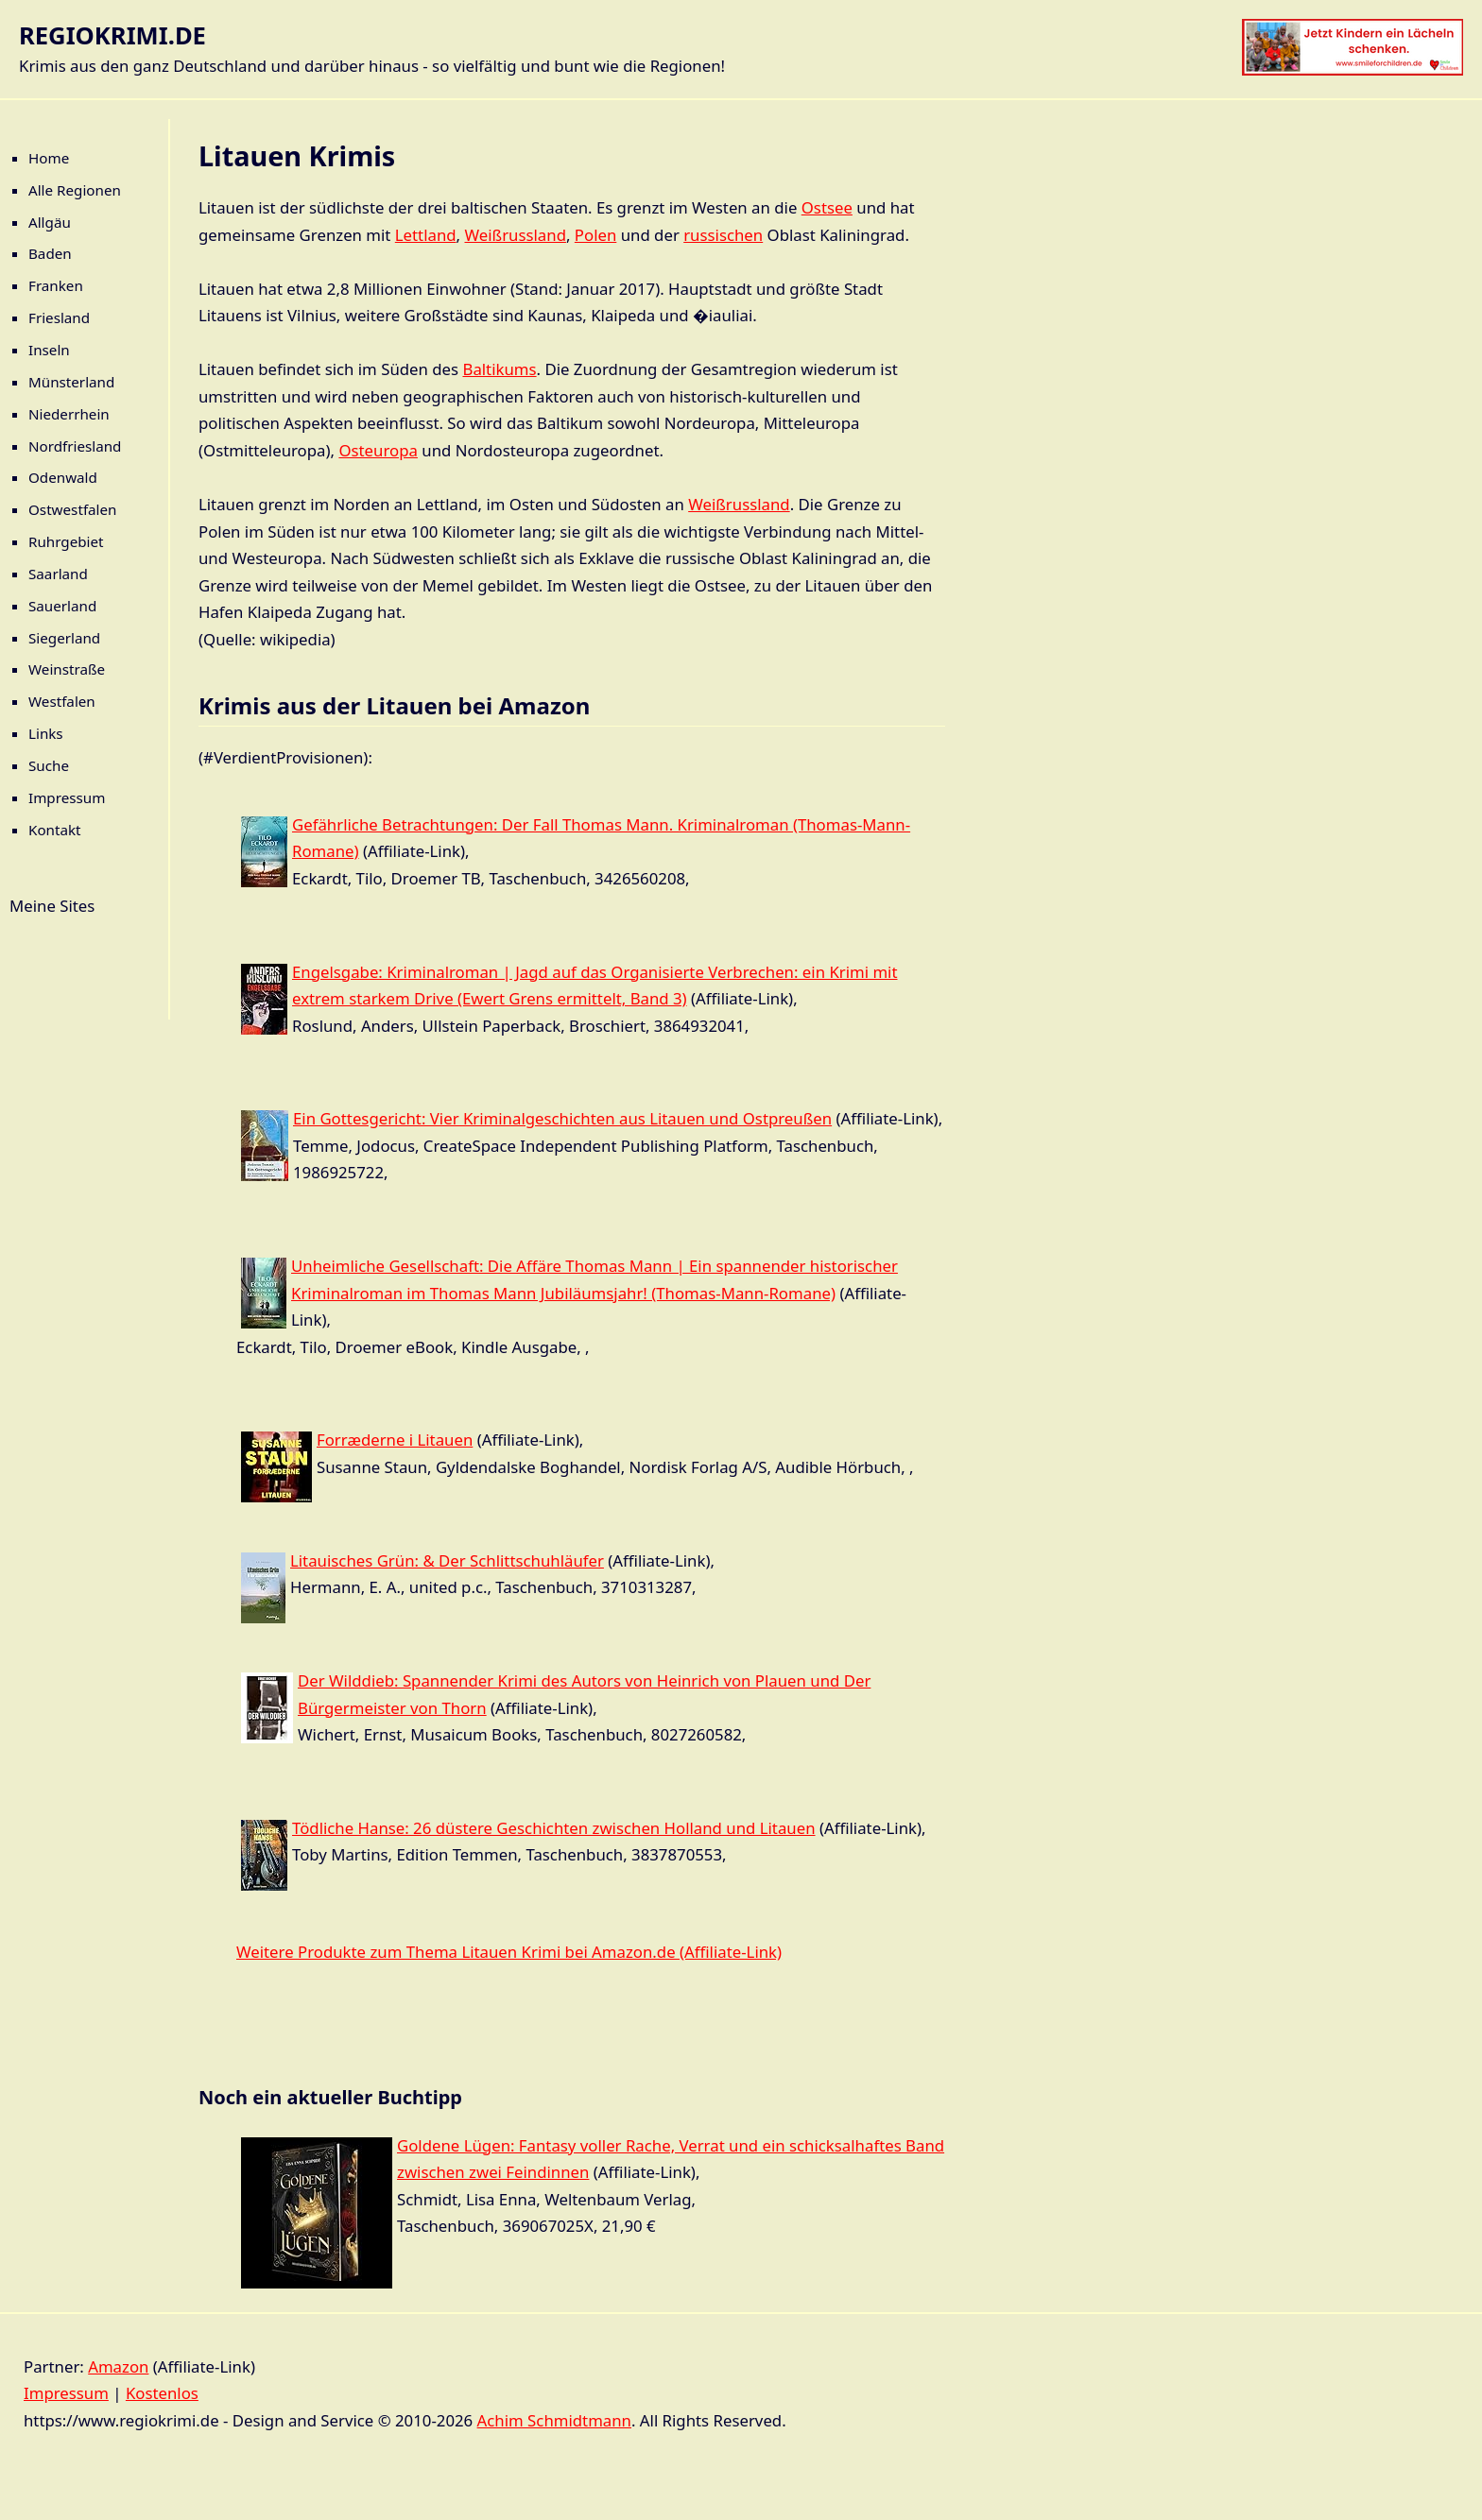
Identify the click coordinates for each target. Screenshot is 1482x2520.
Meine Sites (52, 906)
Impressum (66, 797)
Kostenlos (162, 2393)
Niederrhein (69, 413)
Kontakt (54, 829)
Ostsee (827, 207)
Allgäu (49, 222)
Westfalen (61, 701)
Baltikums (499, 369)
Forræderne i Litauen (395, 1439)
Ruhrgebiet (66, 541)
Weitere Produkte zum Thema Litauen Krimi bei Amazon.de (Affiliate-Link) (509, 1952)
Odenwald (62, 477)
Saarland (58, 573)
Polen (595, 235)
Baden (50, 253)
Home (48, 157)
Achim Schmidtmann (554, 2420)
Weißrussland (514, 235)
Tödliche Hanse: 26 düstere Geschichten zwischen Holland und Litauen (554, 1828)
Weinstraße (66, 669)
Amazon (118, 2366)
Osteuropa (378, 450)
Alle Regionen (74, 189)
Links (45, 733)
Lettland (426, 235)
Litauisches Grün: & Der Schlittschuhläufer (447, 1560)
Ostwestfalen (72, 509)
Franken (55, 285)
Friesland (59, 317)
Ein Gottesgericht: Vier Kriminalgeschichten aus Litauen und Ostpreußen (562, 1118)
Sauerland (62, 605)
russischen (723, 235)
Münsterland (71, 381)
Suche (48, 765)
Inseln (49, 349)
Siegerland (64, 637)
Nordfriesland (74, 446)
